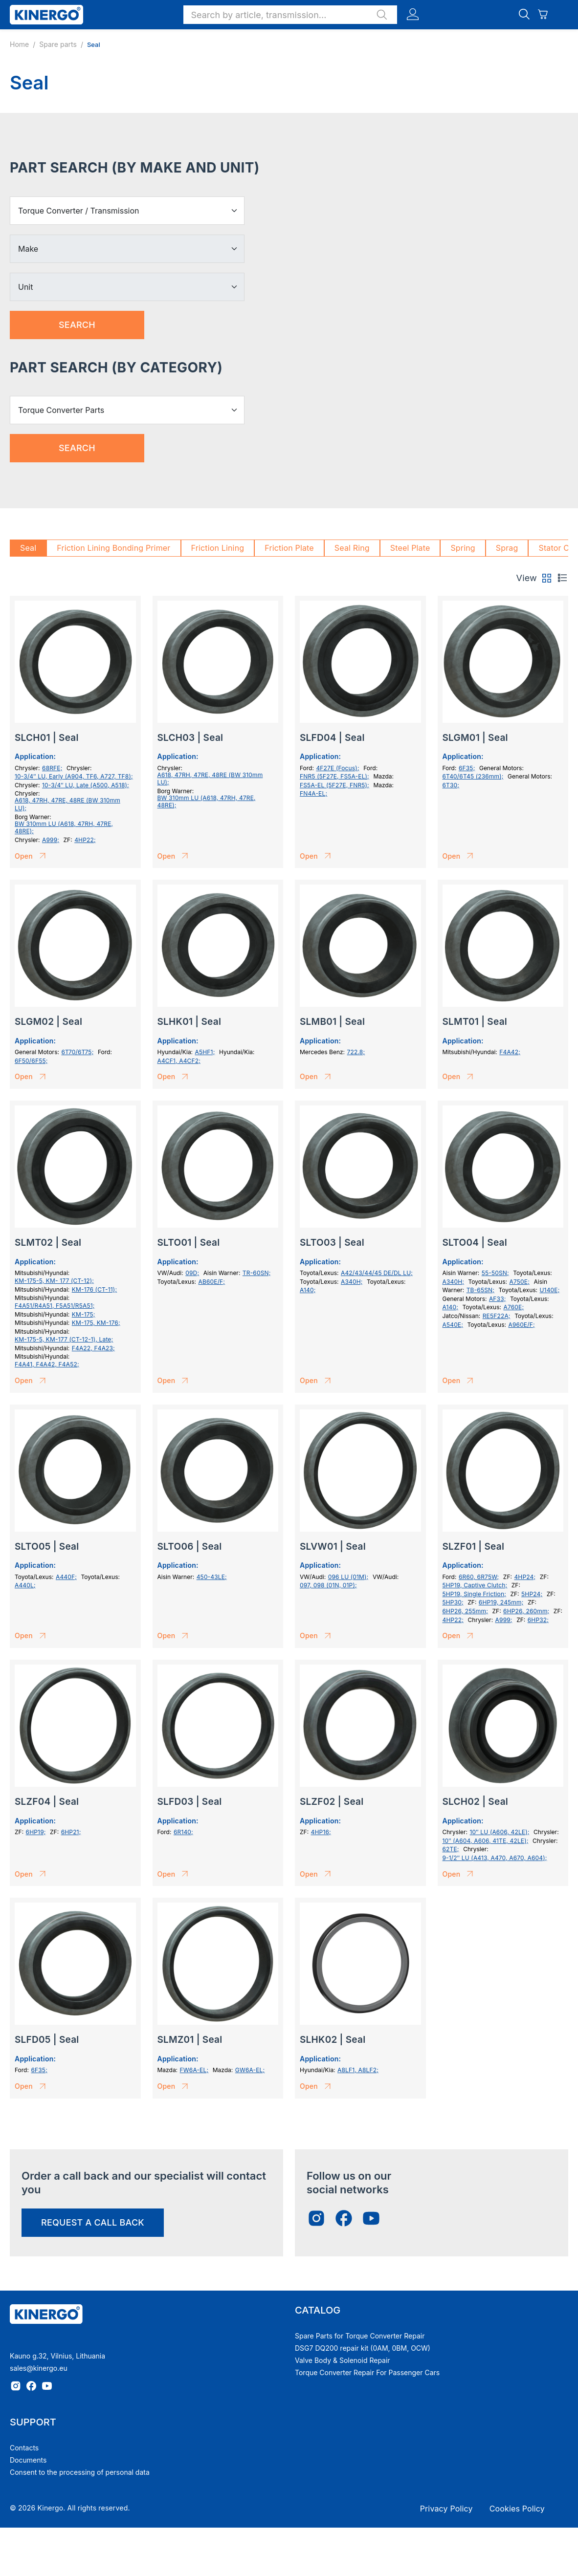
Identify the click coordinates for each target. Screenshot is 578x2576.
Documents (28, 2460)
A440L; (25, 1585)
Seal (28, 548)
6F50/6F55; (31, 1060)
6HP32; (538, 1620)
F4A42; (509, 1052)
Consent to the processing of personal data (80, 2472)
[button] (290, 14)
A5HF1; (205, 1052)
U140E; (550, 1290)
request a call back (92, 2222)
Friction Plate (289, 548)
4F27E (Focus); (337, 768)
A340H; (352, 1281)
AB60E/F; (211, 1281)
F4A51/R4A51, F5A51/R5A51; (55, 1305)
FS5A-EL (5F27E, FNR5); (334, 785)
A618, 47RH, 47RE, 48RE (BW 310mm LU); (67, 804)
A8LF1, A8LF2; (357, 2070)
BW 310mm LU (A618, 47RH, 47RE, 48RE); (64, 827)
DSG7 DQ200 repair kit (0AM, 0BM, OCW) (362, 2348)
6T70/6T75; (77, 1052)
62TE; (451, 1849)
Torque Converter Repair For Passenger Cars (367, 2372)
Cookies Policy (517, 2508)
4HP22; (85, 840)
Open (32, 855)
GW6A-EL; (250, 2070)
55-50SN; (495, 1273)
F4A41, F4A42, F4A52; (47, 1364)
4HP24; (524, 1576)
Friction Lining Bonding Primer (113, 548)
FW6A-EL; (194, 2070)
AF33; (497, 1298)
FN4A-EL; (313, 793)
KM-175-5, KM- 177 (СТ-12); (54, 1280)
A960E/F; (522, 1324)
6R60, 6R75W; (479, 1576)
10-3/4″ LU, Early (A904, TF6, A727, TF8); (74, 776)
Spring (462, 548)
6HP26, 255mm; (466, 1611)
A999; (50, 840)
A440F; (66, 1576)
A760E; (513, 1307)
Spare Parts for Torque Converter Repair (359, 2336)
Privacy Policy (446, 2508)
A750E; (520, 1281)
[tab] (547, 578)
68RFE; (52, 768)
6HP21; (71, 1832)
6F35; (467, 768)
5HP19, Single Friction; (474, 1594)
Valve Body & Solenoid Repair (342, 2360)
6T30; (451, 785)
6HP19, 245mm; (501, 1602)
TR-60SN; (257, 1273)
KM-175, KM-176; (96, 1322)
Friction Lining (218, 548)
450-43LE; (212, 1576)
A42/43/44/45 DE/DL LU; (377, 1273)
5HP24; (531, 1594)
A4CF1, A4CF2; (179, 1060)
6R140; (183, 1832)
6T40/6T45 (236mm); (473, 776)
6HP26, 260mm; (526, 1611)
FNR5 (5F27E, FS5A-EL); (334, 776)
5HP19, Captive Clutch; (475, 1585)
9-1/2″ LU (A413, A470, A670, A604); (495, 1858)
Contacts (24, 2448)
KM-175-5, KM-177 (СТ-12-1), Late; (64, 1339)
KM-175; (83, 1314)
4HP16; (321, 1832)
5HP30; (453, 1602)
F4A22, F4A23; (93, 1348)
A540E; (453, 1324)
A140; (308, 1290)
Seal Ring (352, 548)
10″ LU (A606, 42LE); (500, 1832)
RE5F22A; (497, 1316)
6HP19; (36, 1832)
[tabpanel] (289, 1353)
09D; (192, 1273)
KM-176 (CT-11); (94, 1289)
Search (77, 325)
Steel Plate (410, 548)
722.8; (356, 1052)
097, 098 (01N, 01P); (328, 1585)
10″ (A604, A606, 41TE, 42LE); (486, 1840)
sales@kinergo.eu (38, 2368)
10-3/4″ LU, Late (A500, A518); (85, 785)
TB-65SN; (480, 1290)
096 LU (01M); (348, 1576)
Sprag (507, 548)
